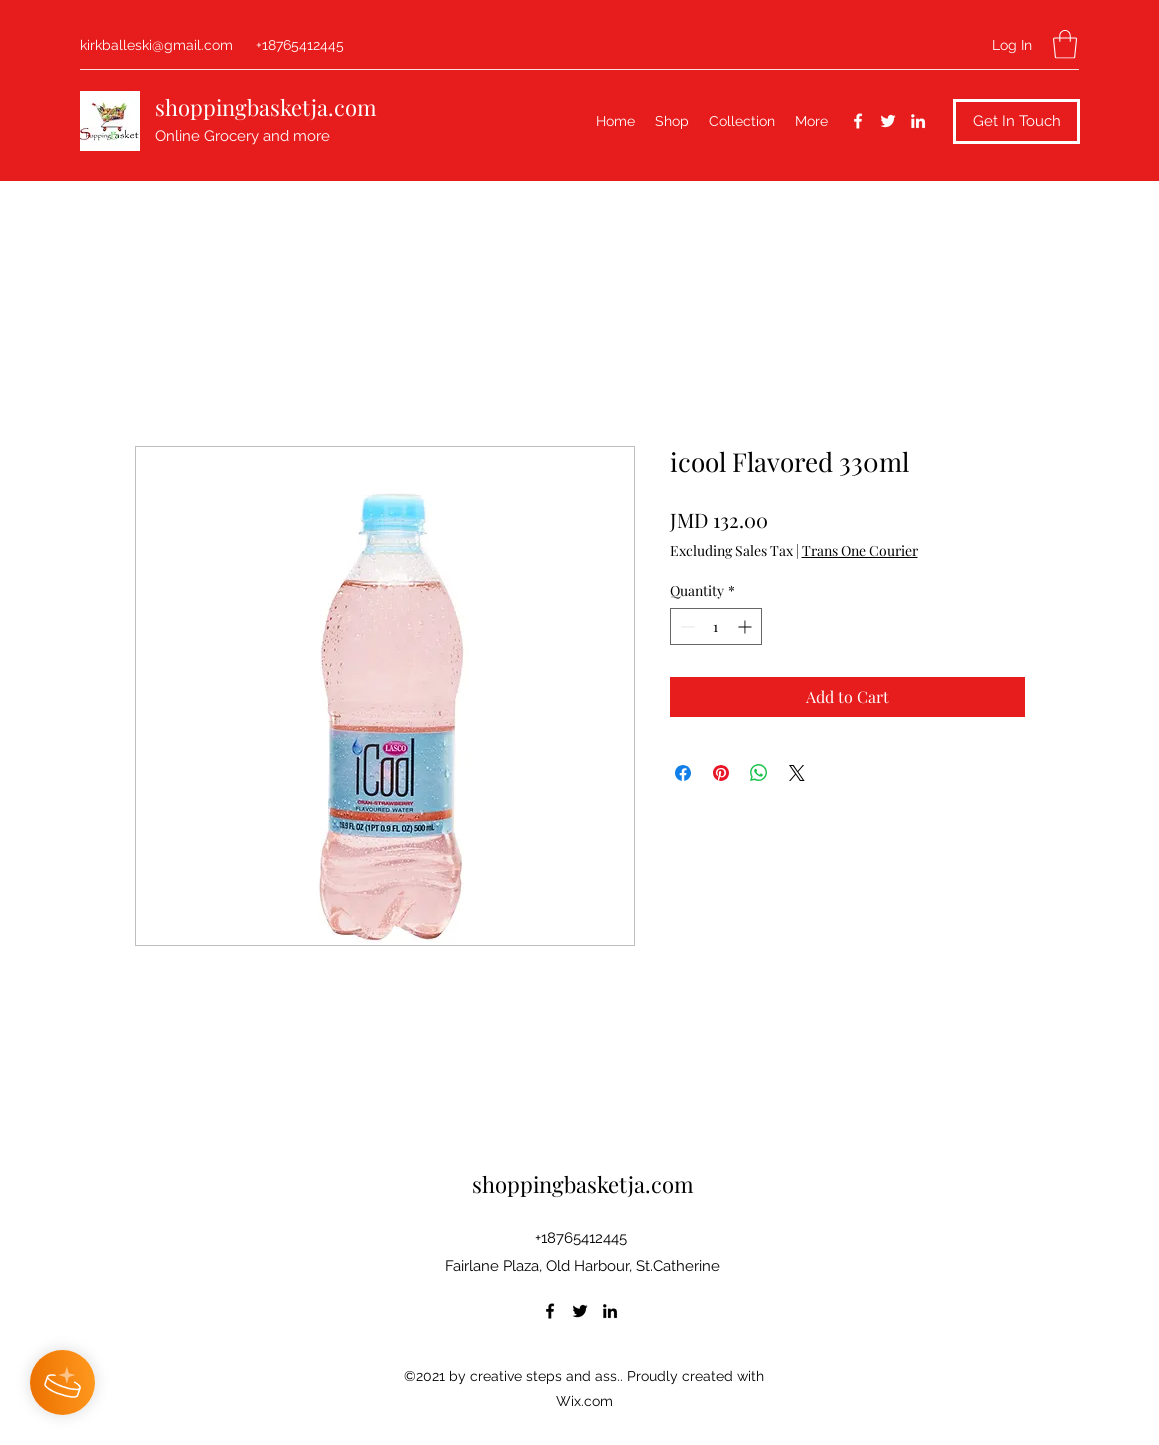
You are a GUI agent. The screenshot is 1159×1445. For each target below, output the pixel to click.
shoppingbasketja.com (266, 107)
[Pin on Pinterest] (721, 773)
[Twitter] (888, 121)
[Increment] (746, 626)
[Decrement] (685, 626)
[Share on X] (797, 773)
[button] (1065, 44)
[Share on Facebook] (683, 773)
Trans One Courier (860, 550)
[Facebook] (858, 121)
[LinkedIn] (918, 121)
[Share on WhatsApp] (759, 773)
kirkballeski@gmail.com (156, 45)
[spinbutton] (716, 626)
